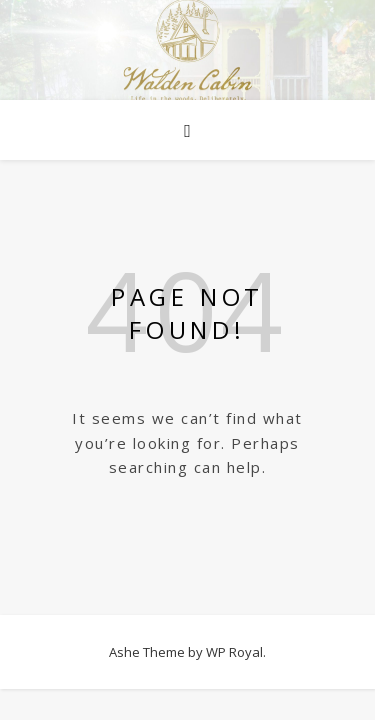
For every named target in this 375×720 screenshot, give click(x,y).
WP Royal (234, 652)
